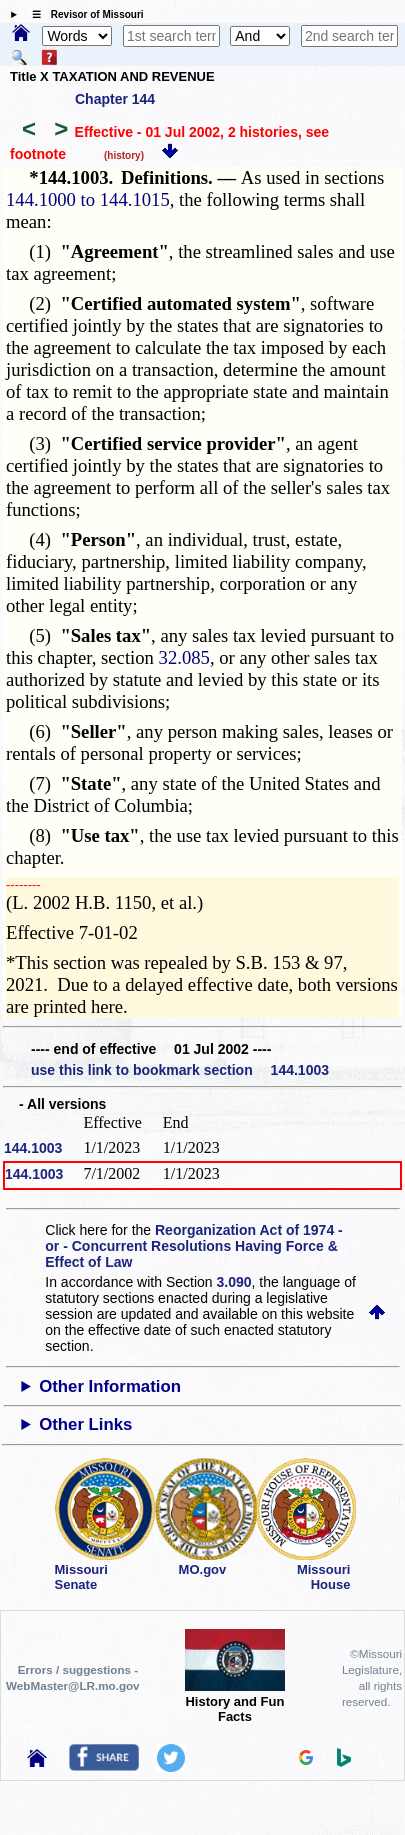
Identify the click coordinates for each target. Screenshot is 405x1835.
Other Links (85, 1424)
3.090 (234, 1282)
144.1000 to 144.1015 (88, 199)
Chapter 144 (115, 99)
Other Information (110, 1386)
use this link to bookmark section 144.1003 (180, 1070)
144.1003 (33, 1148)
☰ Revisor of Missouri (83, 14)
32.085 (184, 657)
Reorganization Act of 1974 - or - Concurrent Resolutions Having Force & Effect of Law (193, 1246)
